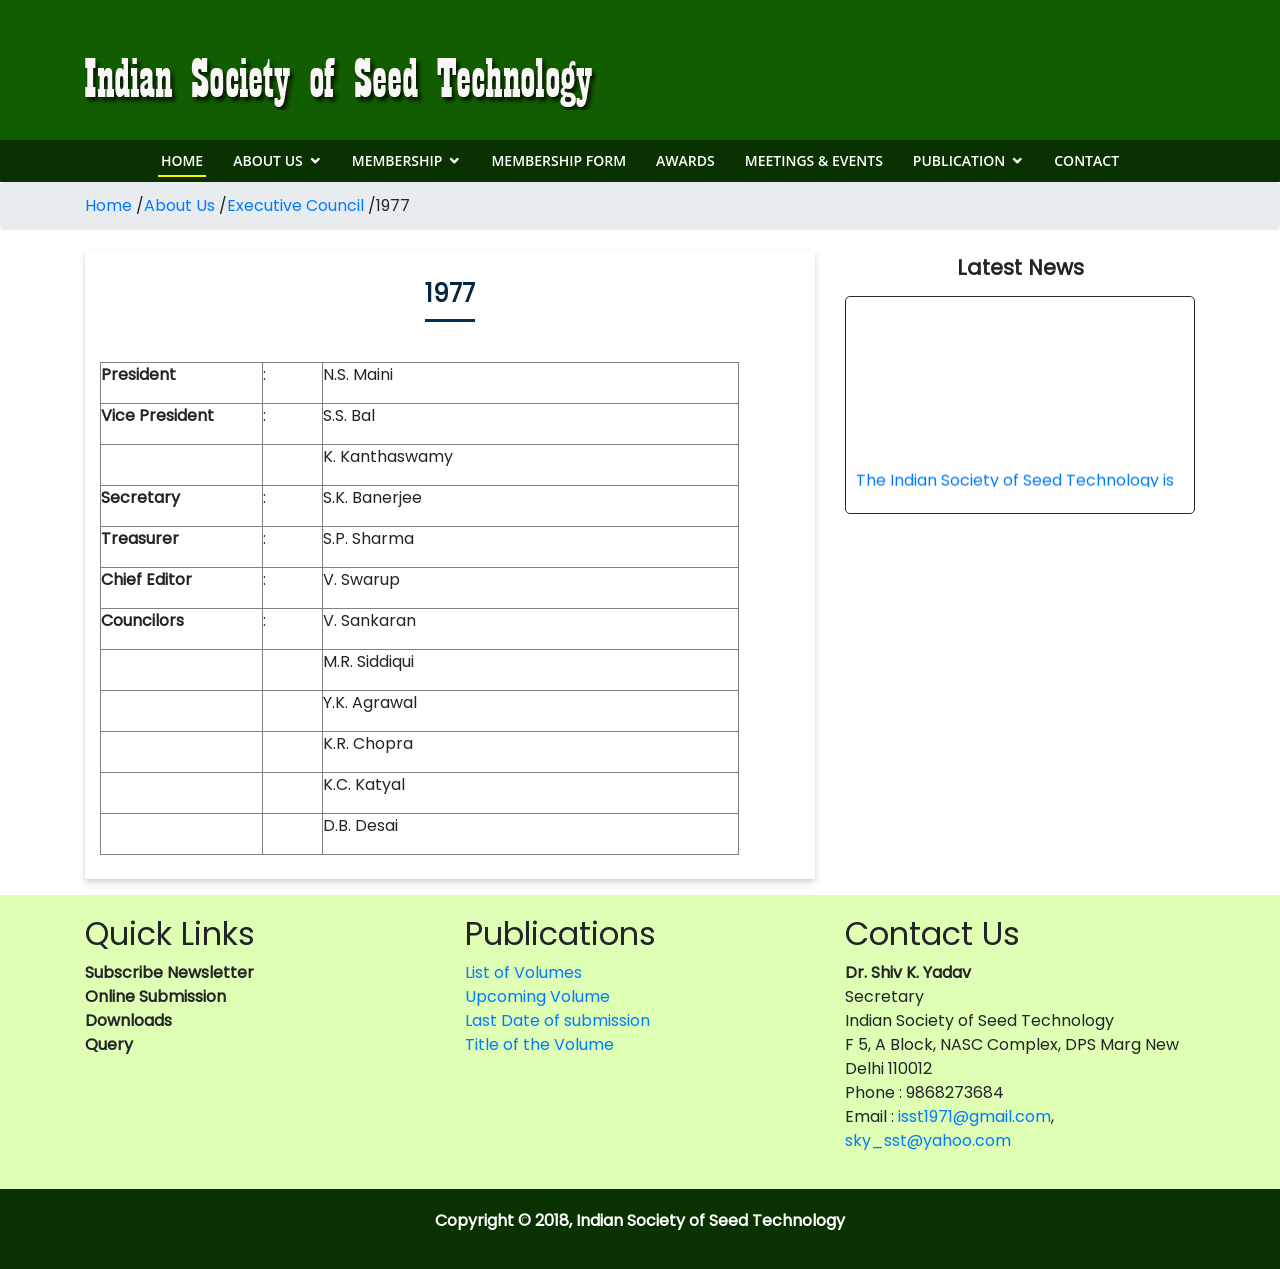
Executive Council (295, 205)
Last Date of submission (557, 1020)
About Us (268, 160)
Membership (397, 160)
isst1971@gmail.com (974, 1116)
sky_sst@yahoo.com (928, 1140)
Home (182, 160)
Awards (685, 160)
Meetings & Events (814, 160)
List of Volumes (523, 972)
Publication (959, 160)
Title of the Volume (539, 1044)
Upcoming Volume (537, 996)
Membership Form (558, 160)
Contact (1086, 160)
